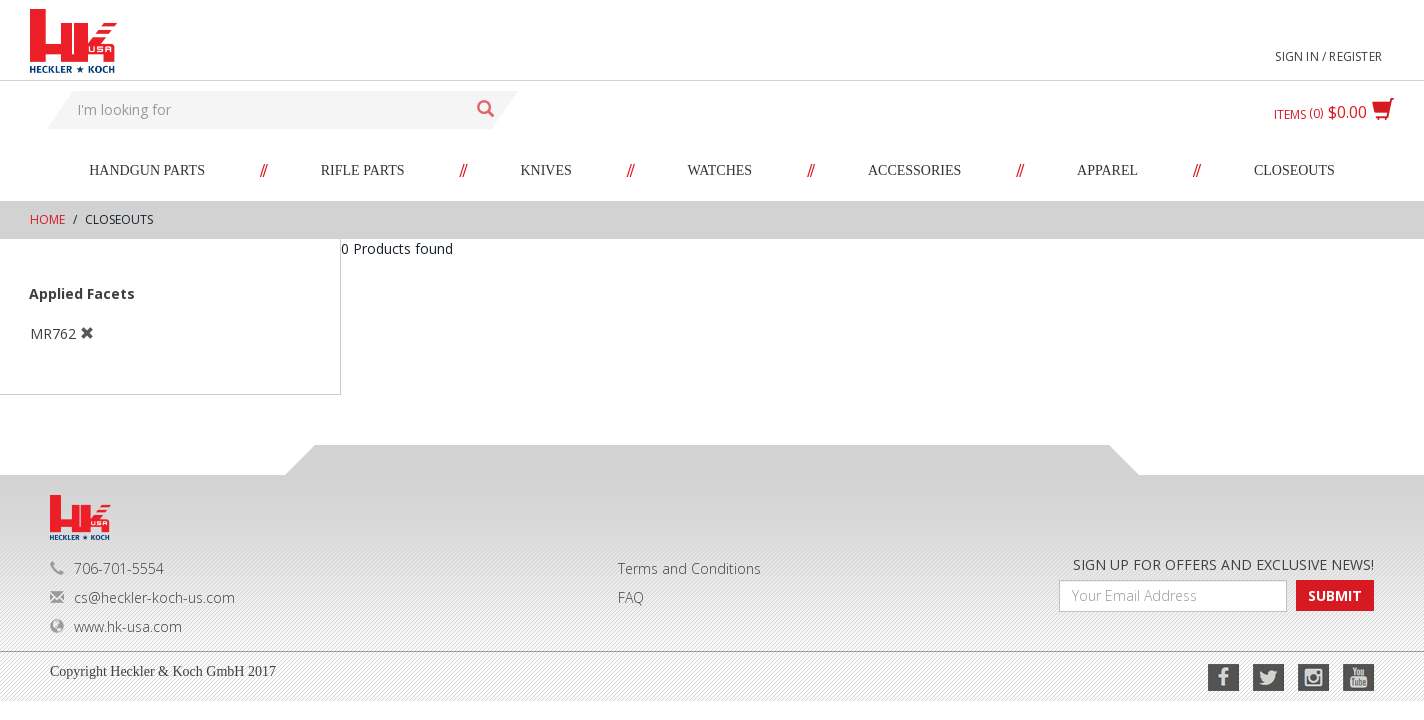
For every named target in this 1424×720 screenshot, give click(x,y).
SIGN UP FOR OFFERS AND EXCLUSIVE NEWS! (1223, 564)
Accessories (914, 170)
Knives (545, 170)
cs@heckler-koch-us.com (142, 597)
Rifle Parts (363, 170)
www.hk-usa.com (116, 626)
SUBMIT (1335, 595)
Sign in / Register (1328, 56)
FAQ (631, 597)
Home (47, 219)
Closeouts (1294, 170)
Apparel (1107, 170)
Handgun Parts (147, 170)
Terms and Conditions (689, 568)
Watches (720, 170)
